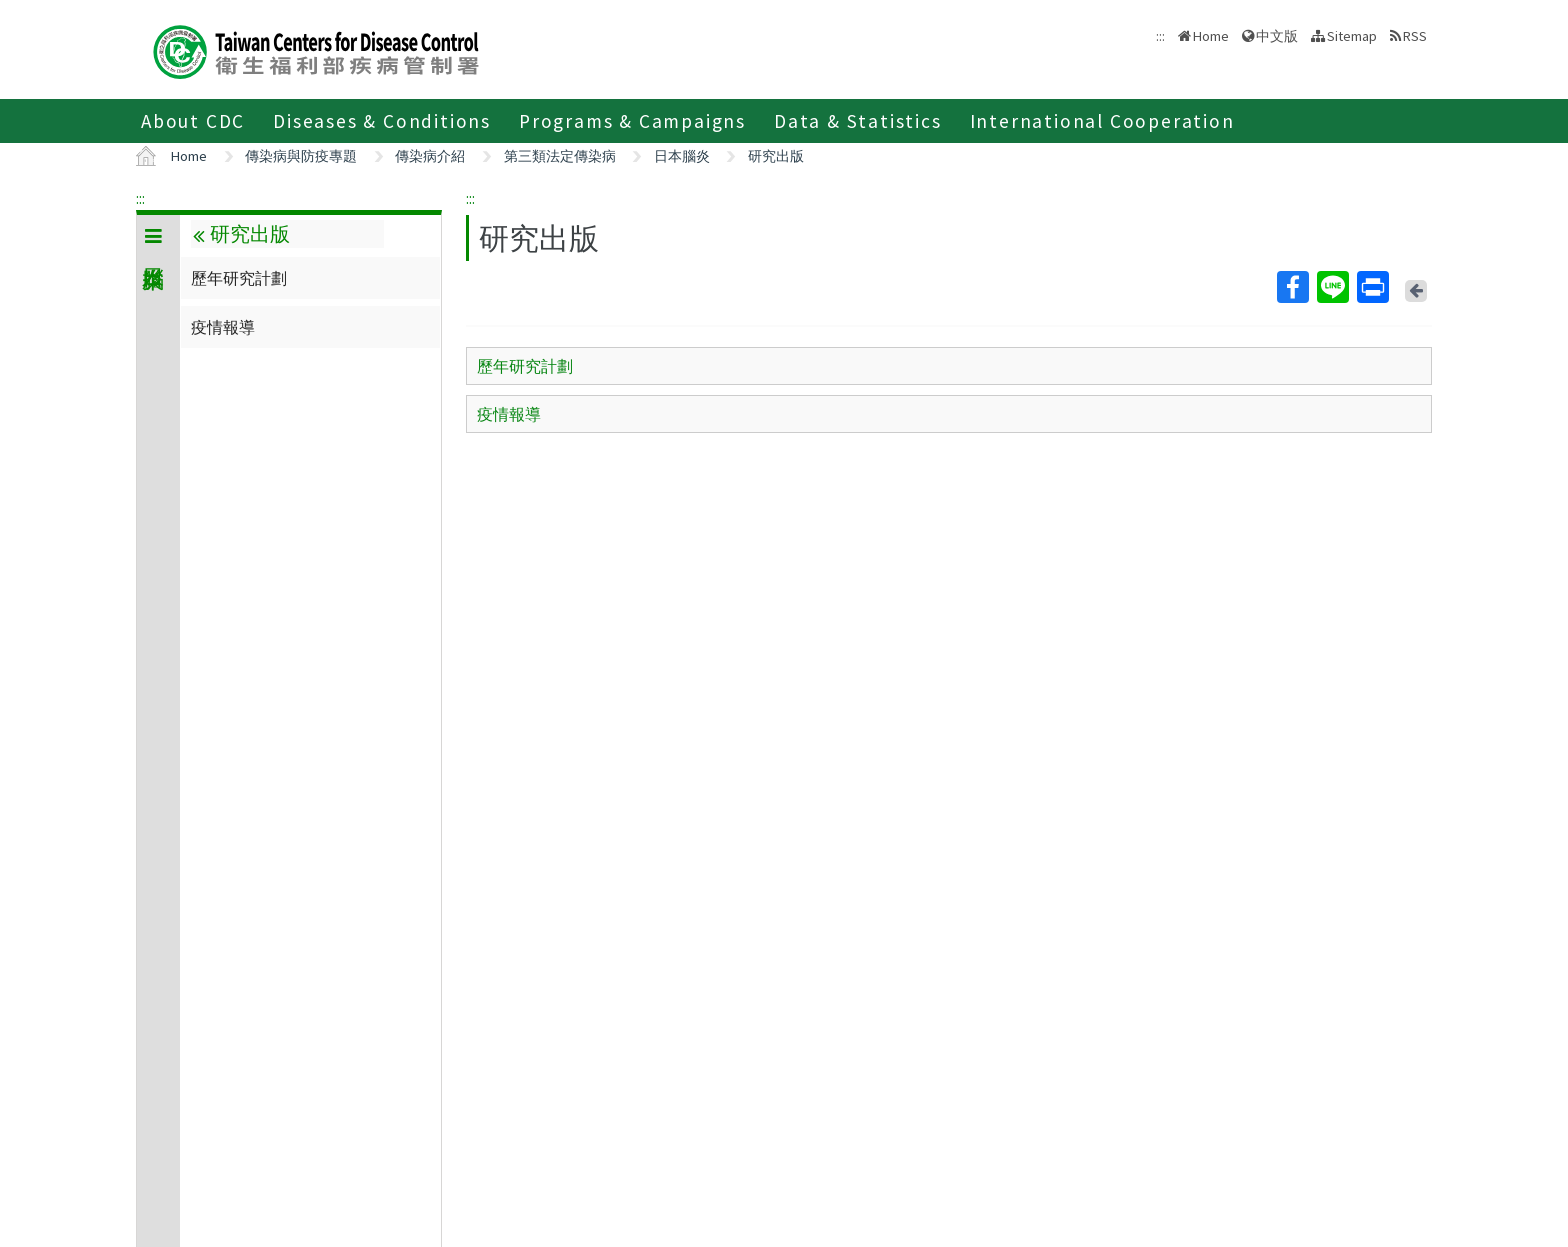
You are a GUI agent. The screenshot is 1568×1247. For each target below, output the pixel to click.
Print (1372, 287)
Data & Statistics (858, 121)
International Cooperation (1102, 121)
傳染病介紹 (430, 156)
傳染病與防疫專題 (301, 156)
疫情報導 (223, 327)
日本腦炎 (682, 156)
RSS (1415, 36)
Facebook (1292, 287)
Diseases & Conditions (382, 121)
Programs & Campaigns (632, 121)
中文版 (1277, 36)
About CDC (193, 121)
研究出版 (776, 156)
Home (1211, 36)
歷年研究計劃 (239, 278)
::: (140, 198)
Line (1332, 287)
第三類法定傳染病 (560, 156)
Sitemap (1352, 36)
